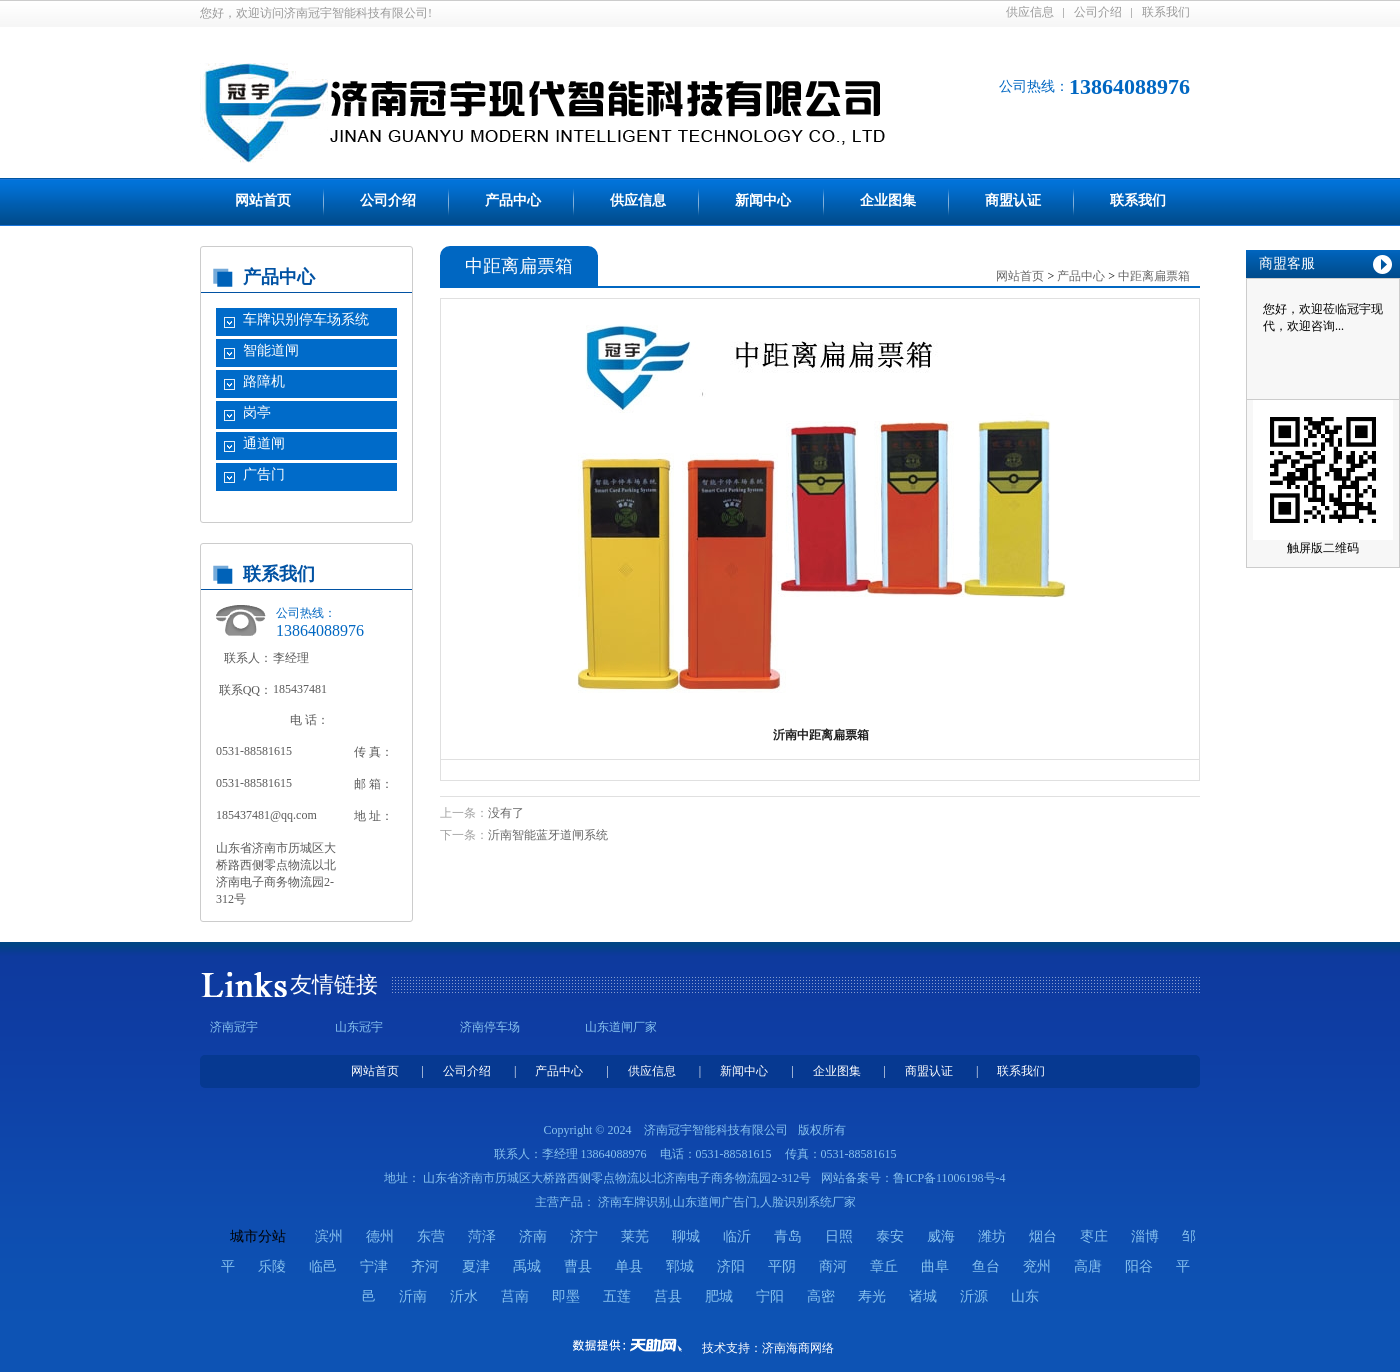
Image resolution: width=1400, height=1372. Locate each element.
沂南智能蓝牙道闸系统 (548, 835)
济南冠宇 (234, 1027)
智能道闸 (271, 350)
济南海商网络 (798, 1348)
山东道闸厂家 (621, 1027)
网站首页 (263, 200)
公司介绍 (1098, 12)
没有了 (506, 813)
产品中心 (513, 200)
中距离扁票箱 (1154, 276)
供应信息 (1030, 12)
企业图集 (888, 200)
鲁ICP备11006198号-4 (949, 1178)
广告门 (264, 474)
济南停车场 (490, 1027)
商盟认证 (1013, 200)
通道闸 (264, 443)
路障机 (264, 381)
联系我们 (1166, 12)
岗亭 (257, 412)
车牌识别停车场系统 (306, 319)
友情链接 (334, 984)
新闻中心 (763, 200)
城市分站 (258, 1236)
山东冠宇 (359, 1027)
